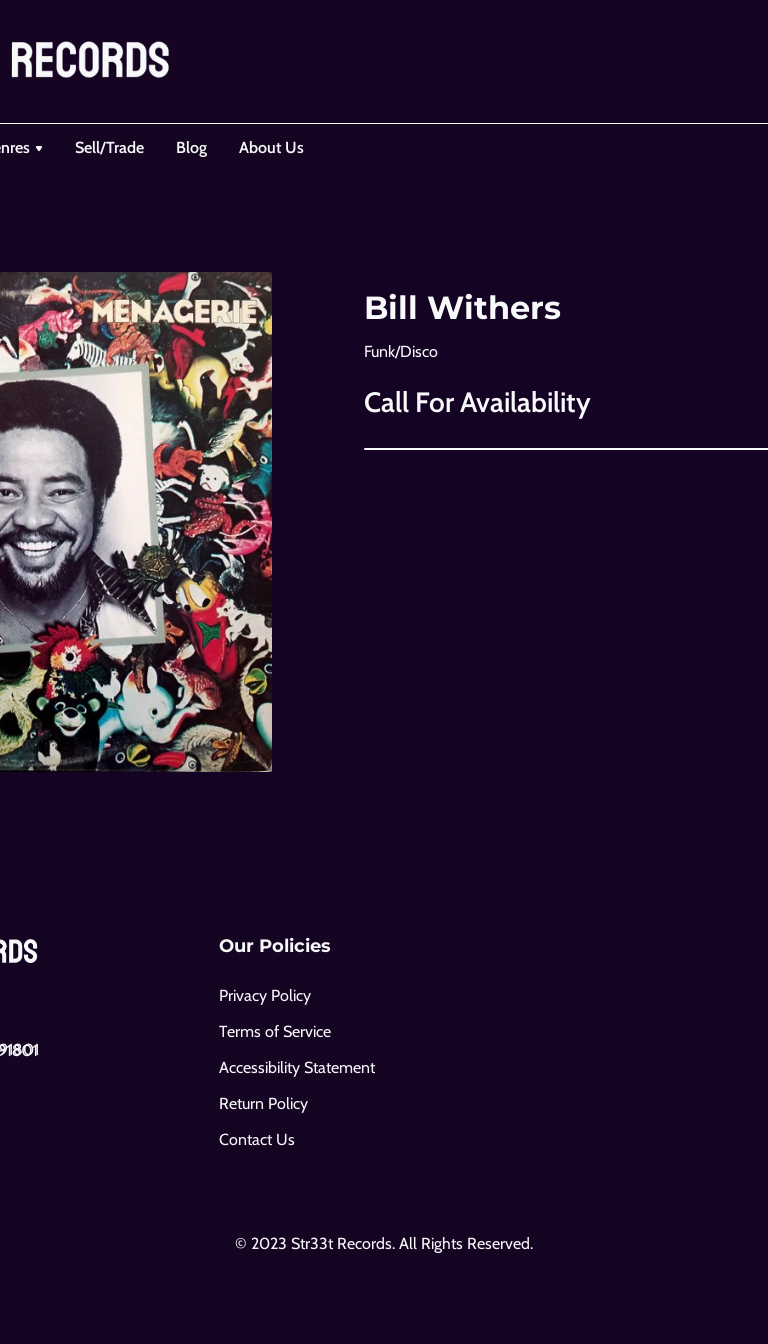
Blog (191, 147)
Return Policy (263, 1103)
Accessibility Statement (297, 1067)
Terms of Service (275, 1031)
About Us (271, 147)
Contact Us (257, 1139)
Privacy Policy (265, 995)
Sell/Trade (109, 147)
